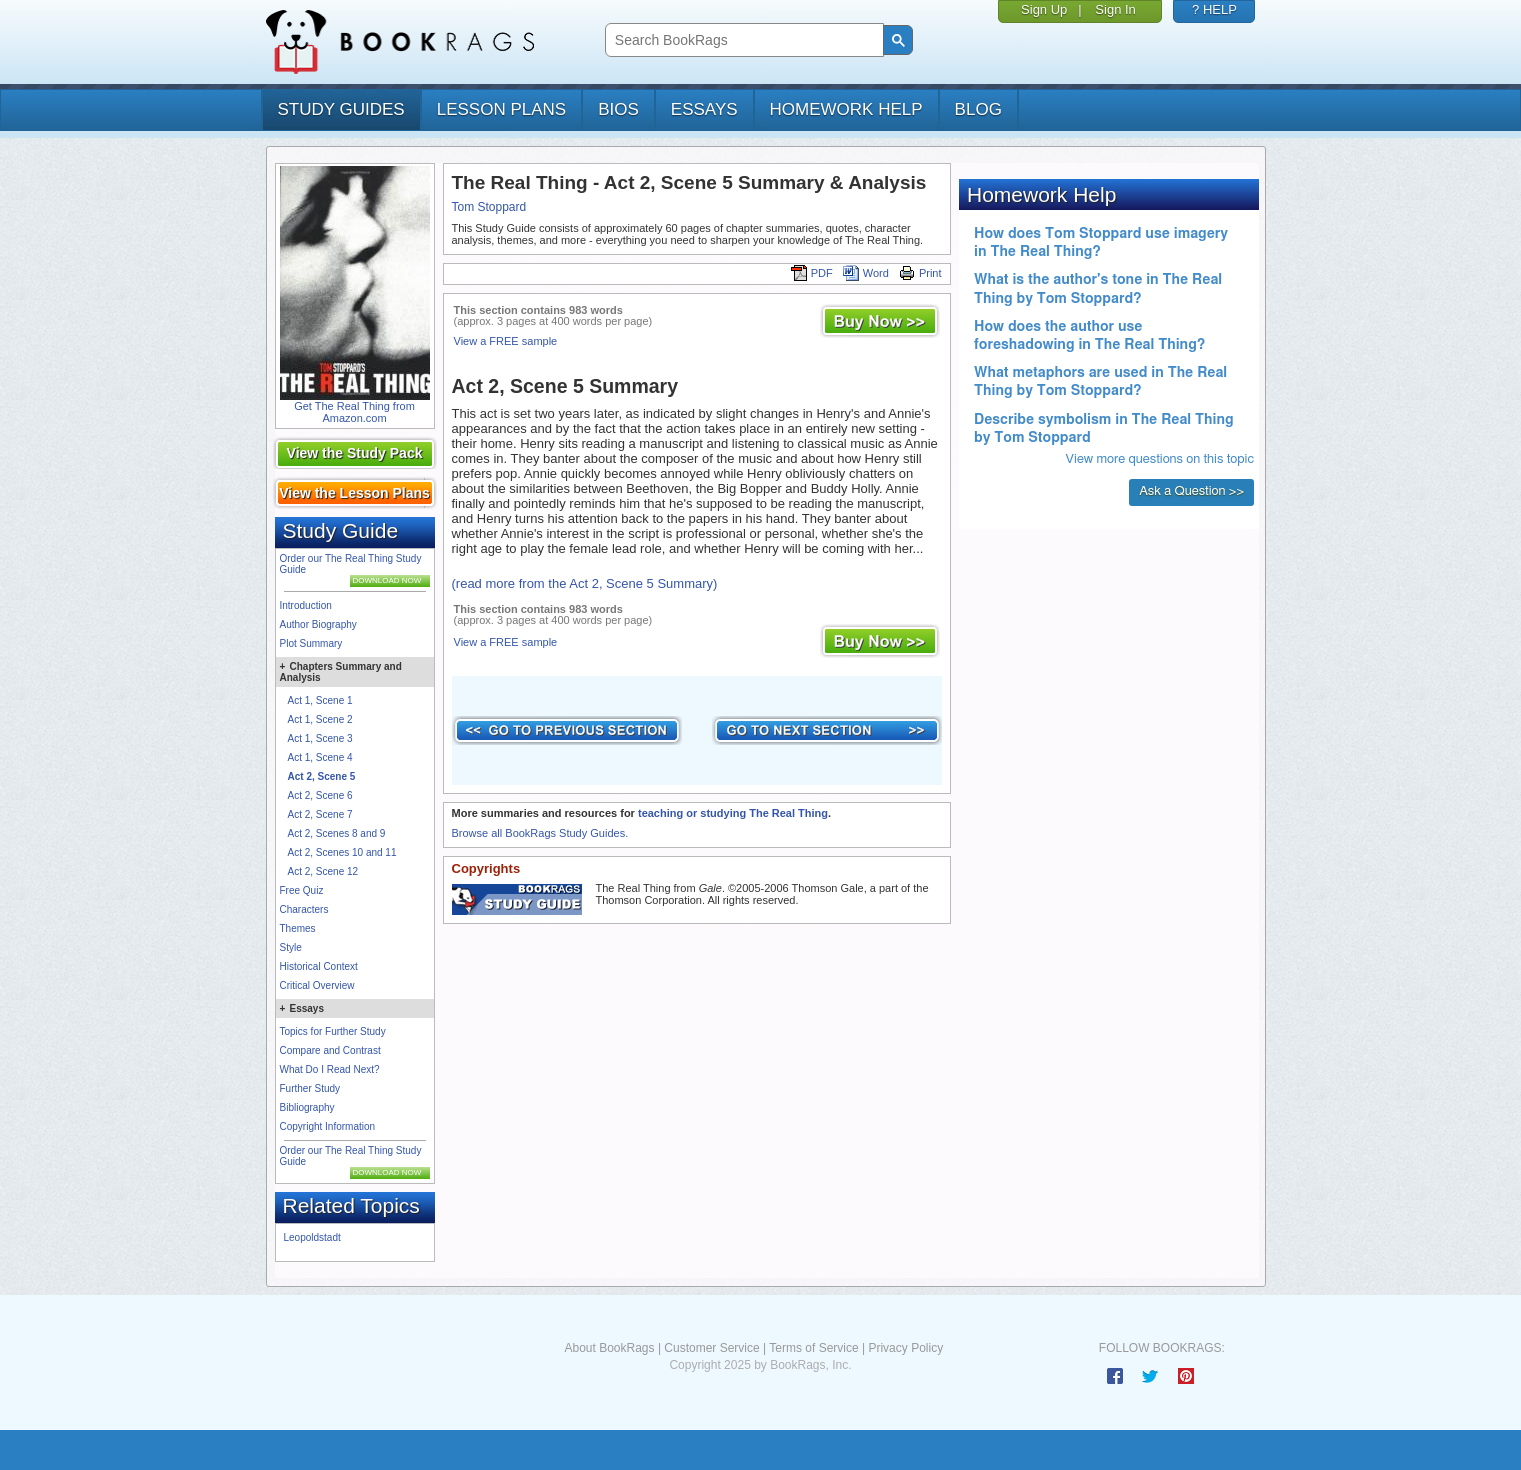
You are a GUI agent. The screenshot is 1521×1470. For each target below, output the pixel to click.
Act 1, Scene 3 (320, 738)
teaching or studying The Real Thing (733, 813)
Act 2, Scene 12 (323, 871)
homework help (846, 109)
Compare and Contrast (330, 1050)
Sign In (1115, 9)
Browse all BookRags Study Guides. (540, 833)
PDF (812, 273)
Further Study (310, 1088)
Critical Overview (317, 985)
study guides (341, 109)
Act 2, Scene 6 (320, 795)
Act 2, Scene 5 (322, 776)
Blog (978, 109)
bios (618, 109)
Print (920, 273)
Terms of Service (813, 1348)
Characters (304, 909)
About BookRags (609, 1348)
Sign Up (1044, 9)
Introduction (306, 605)
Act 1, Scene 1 (320, 700)
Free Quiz (302, 890)
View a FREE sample (506, 341)
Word (866, 273)
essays (704, 109)
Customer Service (711, 1348)
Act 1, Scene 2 (320, 719)
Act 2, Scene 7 (320, 814)
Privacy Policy (905, 1348)
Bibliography (307, 1107)
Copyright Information (328, 1126)
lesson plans (501, 109)
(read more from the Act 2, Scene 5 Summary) (585, 583)
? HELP (1214, 9)
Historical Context (319, 966)
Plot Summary (311, 643)
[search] (742, 40)
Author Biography (318, 624)
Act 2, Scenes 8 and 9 (337, 833)
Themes (298, 928)
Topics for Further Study (333, 1031)
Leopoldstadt (312, 1237)
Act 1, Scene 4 (320, 757)
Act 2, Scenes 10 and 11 (342, 852)
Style (291, 947)
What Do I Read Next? (330, 1069)
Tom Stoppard (489, 207)
